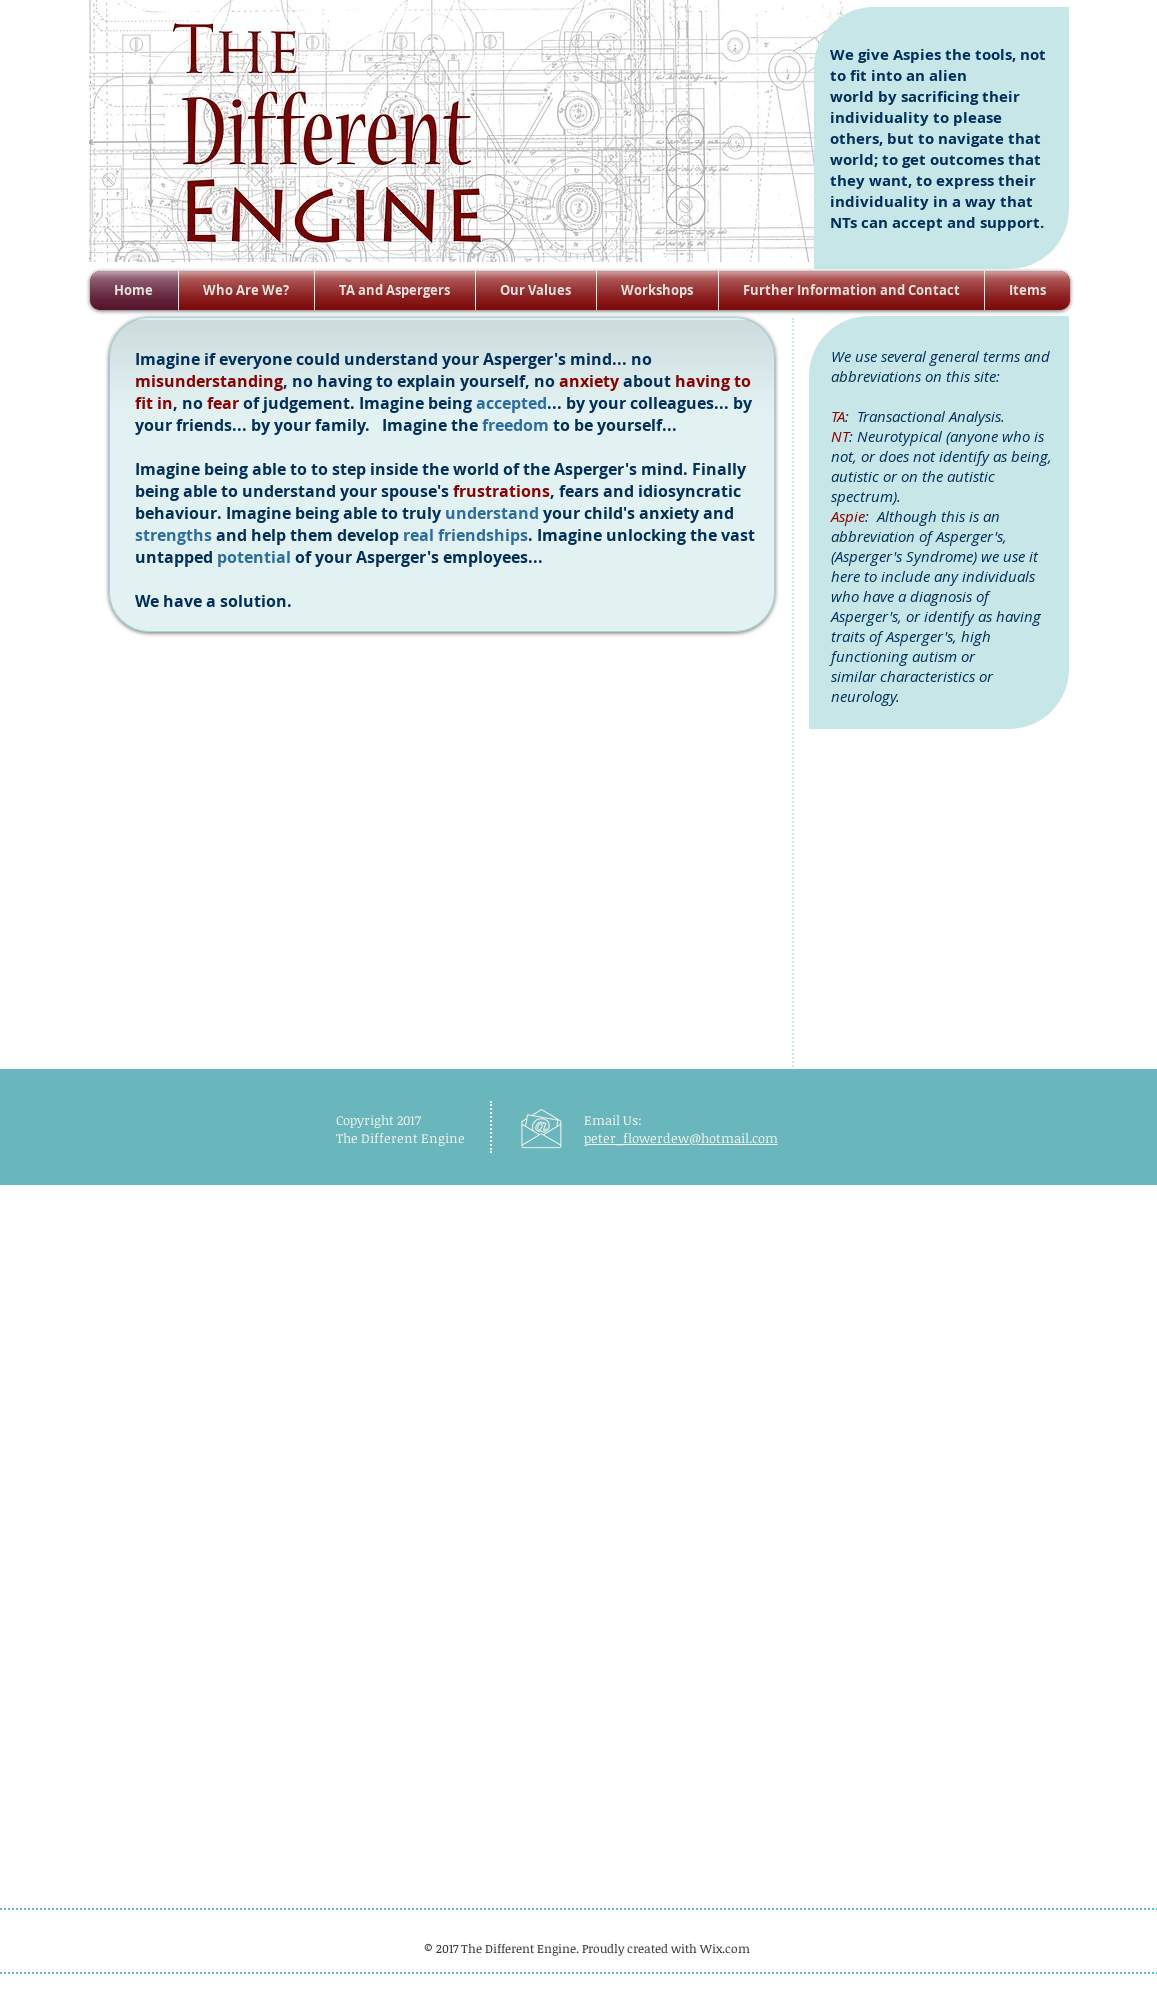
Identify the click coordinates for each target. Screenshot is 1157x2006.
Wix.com (725, 1948)
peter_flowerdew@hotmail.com (681, 1138)
